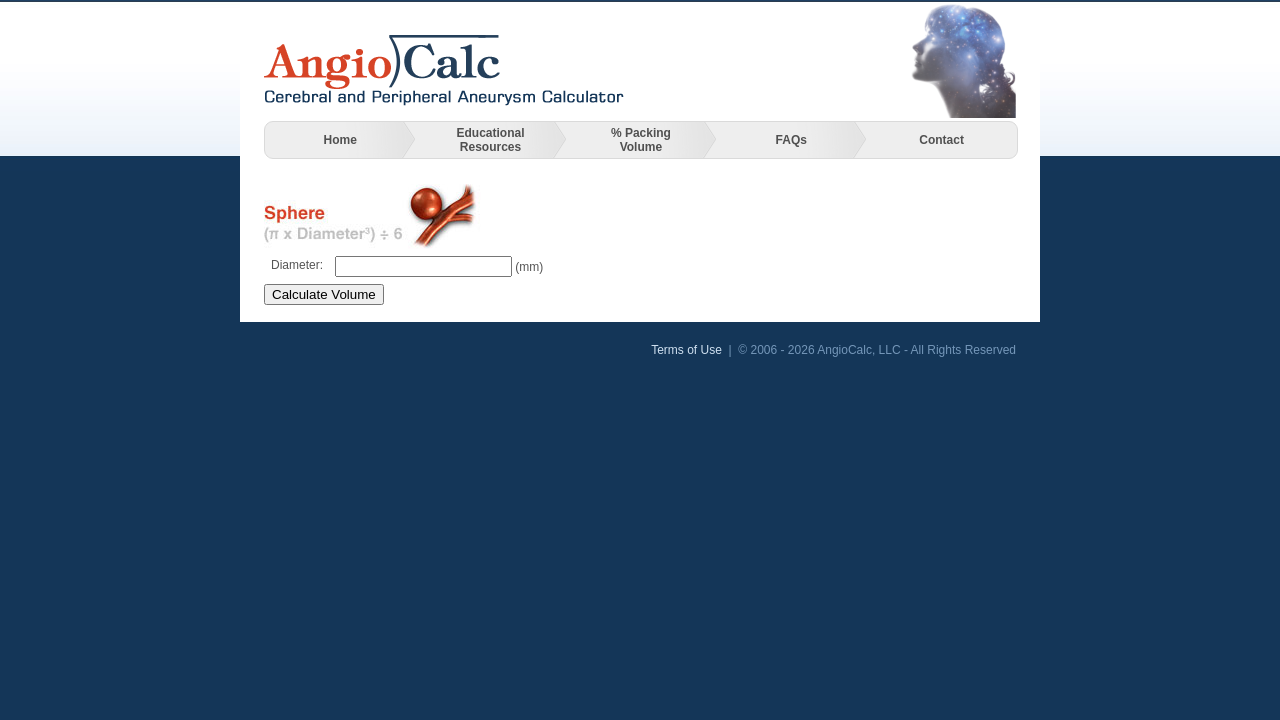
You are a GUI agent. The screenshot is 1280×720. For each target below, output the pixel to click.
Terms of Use (686, 350)
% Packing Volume (641, 140)
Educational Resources (491, 140)
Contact (941, 140)
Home (340, 140)
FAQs (791, 140)
